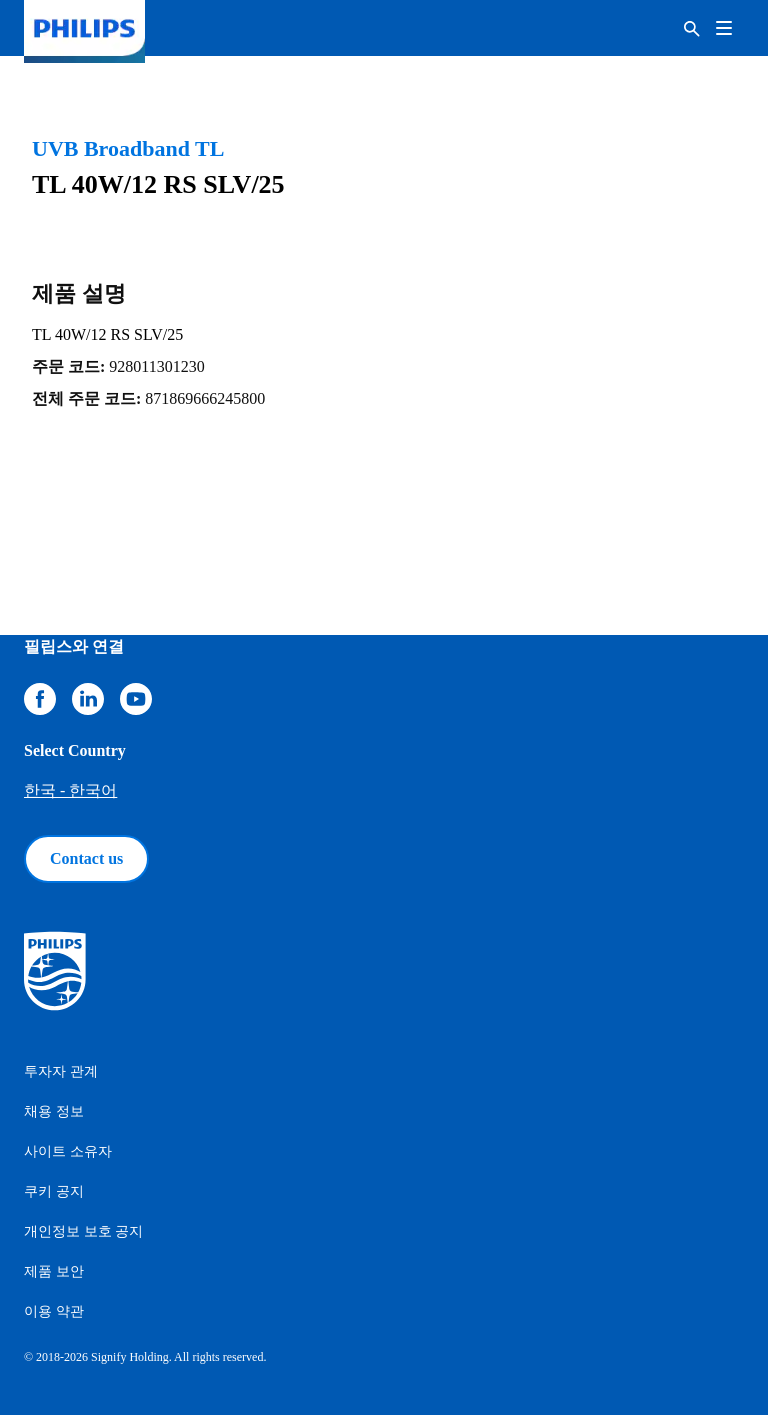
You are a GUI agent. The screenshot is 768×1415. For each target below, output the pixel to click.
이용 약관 (54, 1311)
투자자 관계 (61, 1071)
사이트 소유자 (68, 1151)
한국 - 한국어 (70, 790)
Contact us (86, 858)
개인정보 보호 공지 (83, 1231)
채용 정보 (54, 1111)
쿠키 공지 (54, 1191)
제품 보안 (54, 1271)
